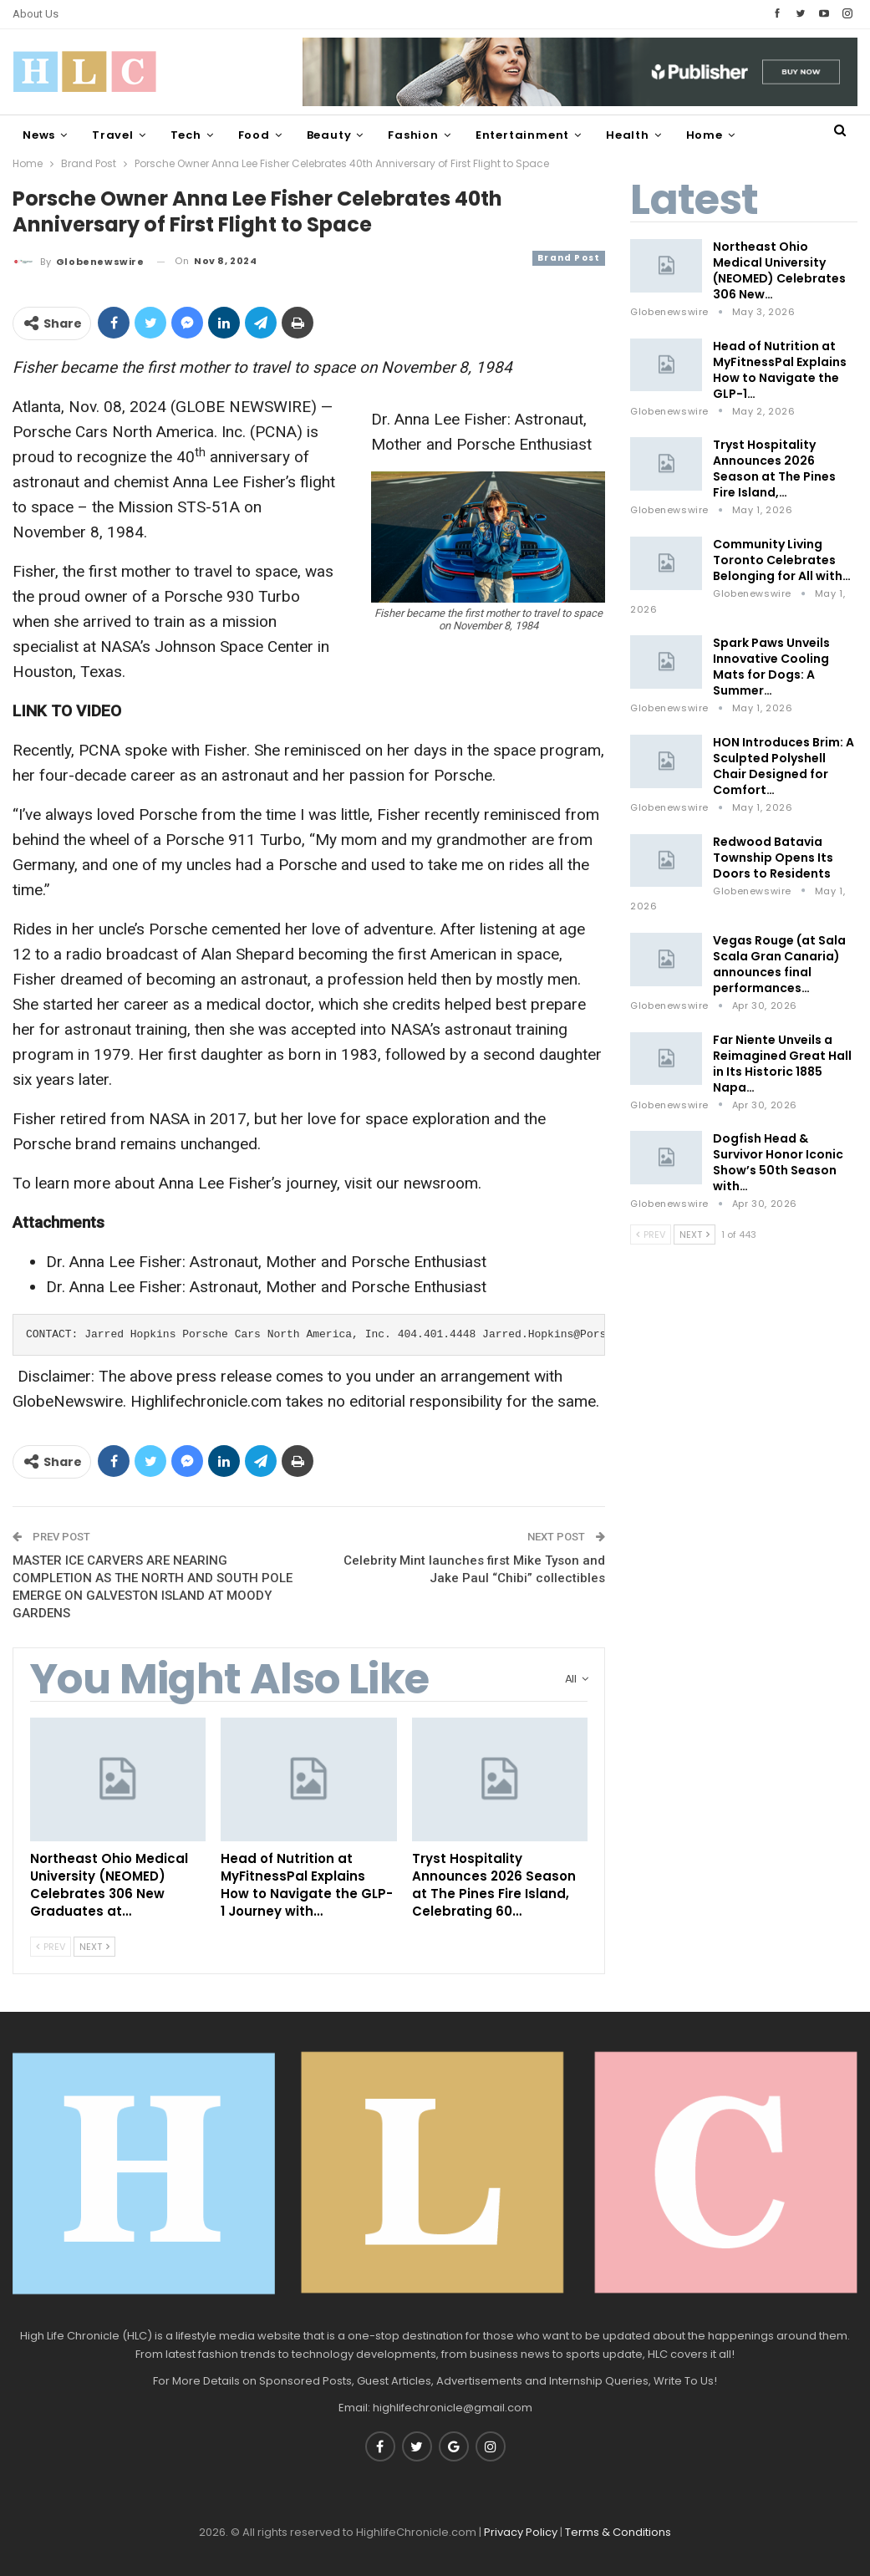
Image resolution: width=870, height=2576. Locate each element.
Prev (50, 1946)
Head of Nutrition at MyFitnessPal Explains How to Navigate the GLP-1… (780, 370)
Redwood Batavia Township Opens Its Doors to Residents (773, 857)
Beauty (329, 135)
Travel (113, 135)
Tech (185, 135)
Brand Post (568, 258)
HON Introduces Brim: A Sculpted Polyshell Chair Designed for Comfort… (783, 766)
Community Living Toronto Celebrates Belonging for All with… (782, 560)
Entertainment (522, 135)
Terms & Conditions (618, 2532)
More (775, 135)
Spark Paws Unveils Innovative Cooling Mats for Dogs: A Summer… (771, 666)
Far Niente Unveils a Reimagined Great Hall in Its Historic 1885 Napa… (782, 1063)
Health (627, 135)
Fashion (413, 135)
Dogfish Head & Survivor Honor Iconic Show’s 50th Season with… (778, 1162)
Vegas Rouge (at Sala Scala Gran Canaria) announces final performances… (779, 964)
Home (704, 135)
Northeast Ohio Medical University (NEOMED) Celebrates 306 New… (779, 270)
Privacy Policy (520, 2532)
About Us (36, 14)
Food (254, 135)
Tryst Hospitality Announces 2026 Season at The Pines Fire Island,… (774, 468)
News (39, 135)
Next (94, 1946)
